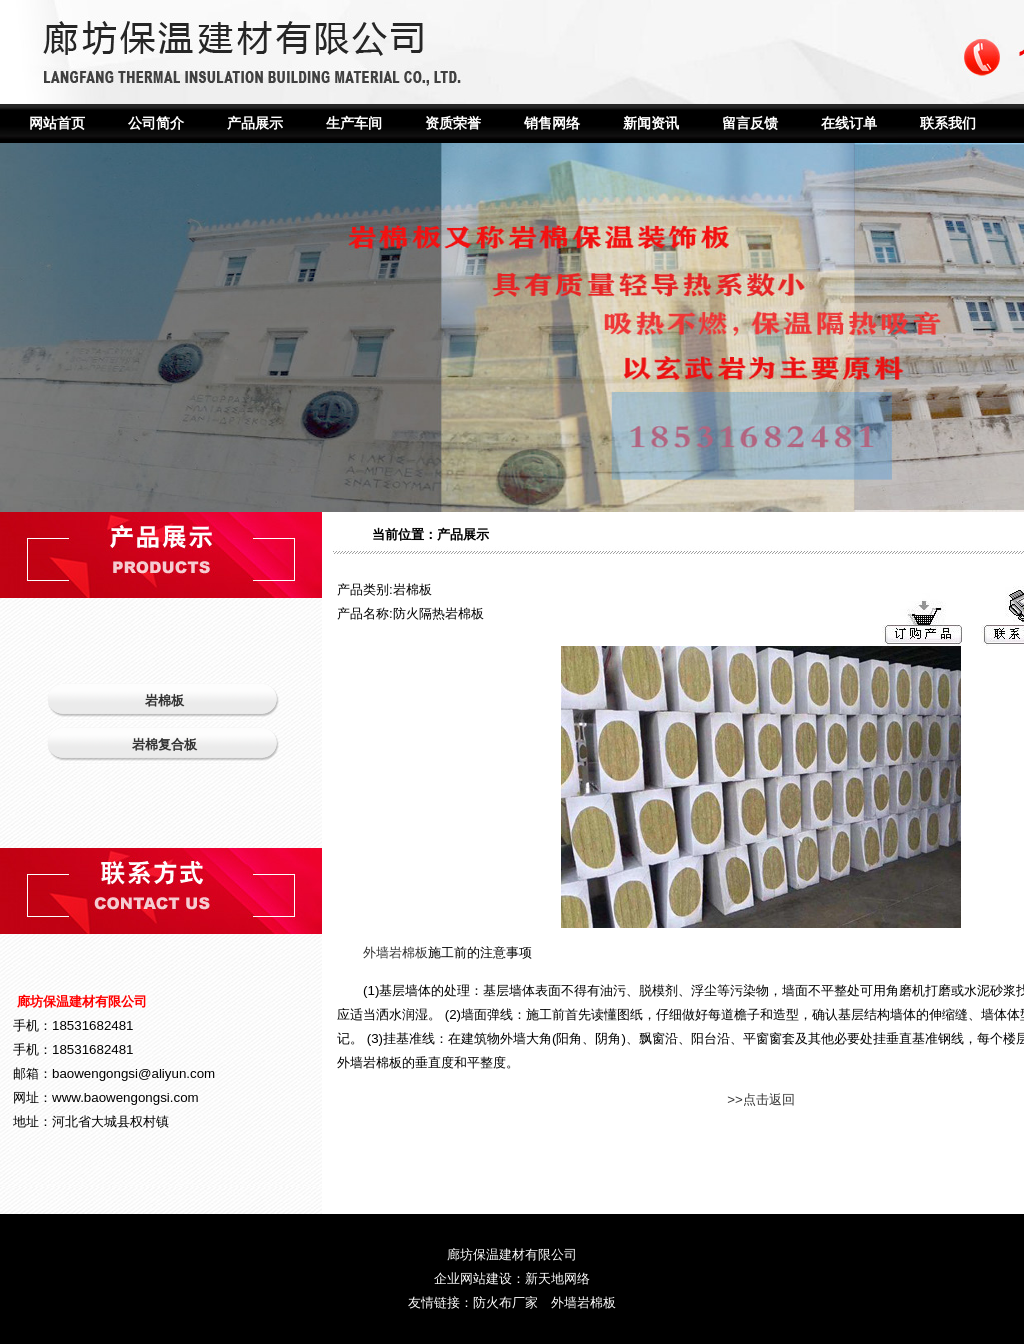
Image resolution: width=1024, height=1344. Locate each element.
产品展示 (255, 123)
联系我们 (948, 123)
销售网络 (552, 123)
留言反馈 (750, 123)
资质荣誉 (453, 123)
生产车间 (354, 123)
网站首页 (57, 123)
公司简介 (156, 123)
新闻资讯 (651, 123)
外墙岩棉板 (395, 952)
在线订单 (849, 123)
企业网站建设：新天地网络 (512, 1278)
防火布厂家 (505, 1302)
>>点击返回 (761, 1099)
